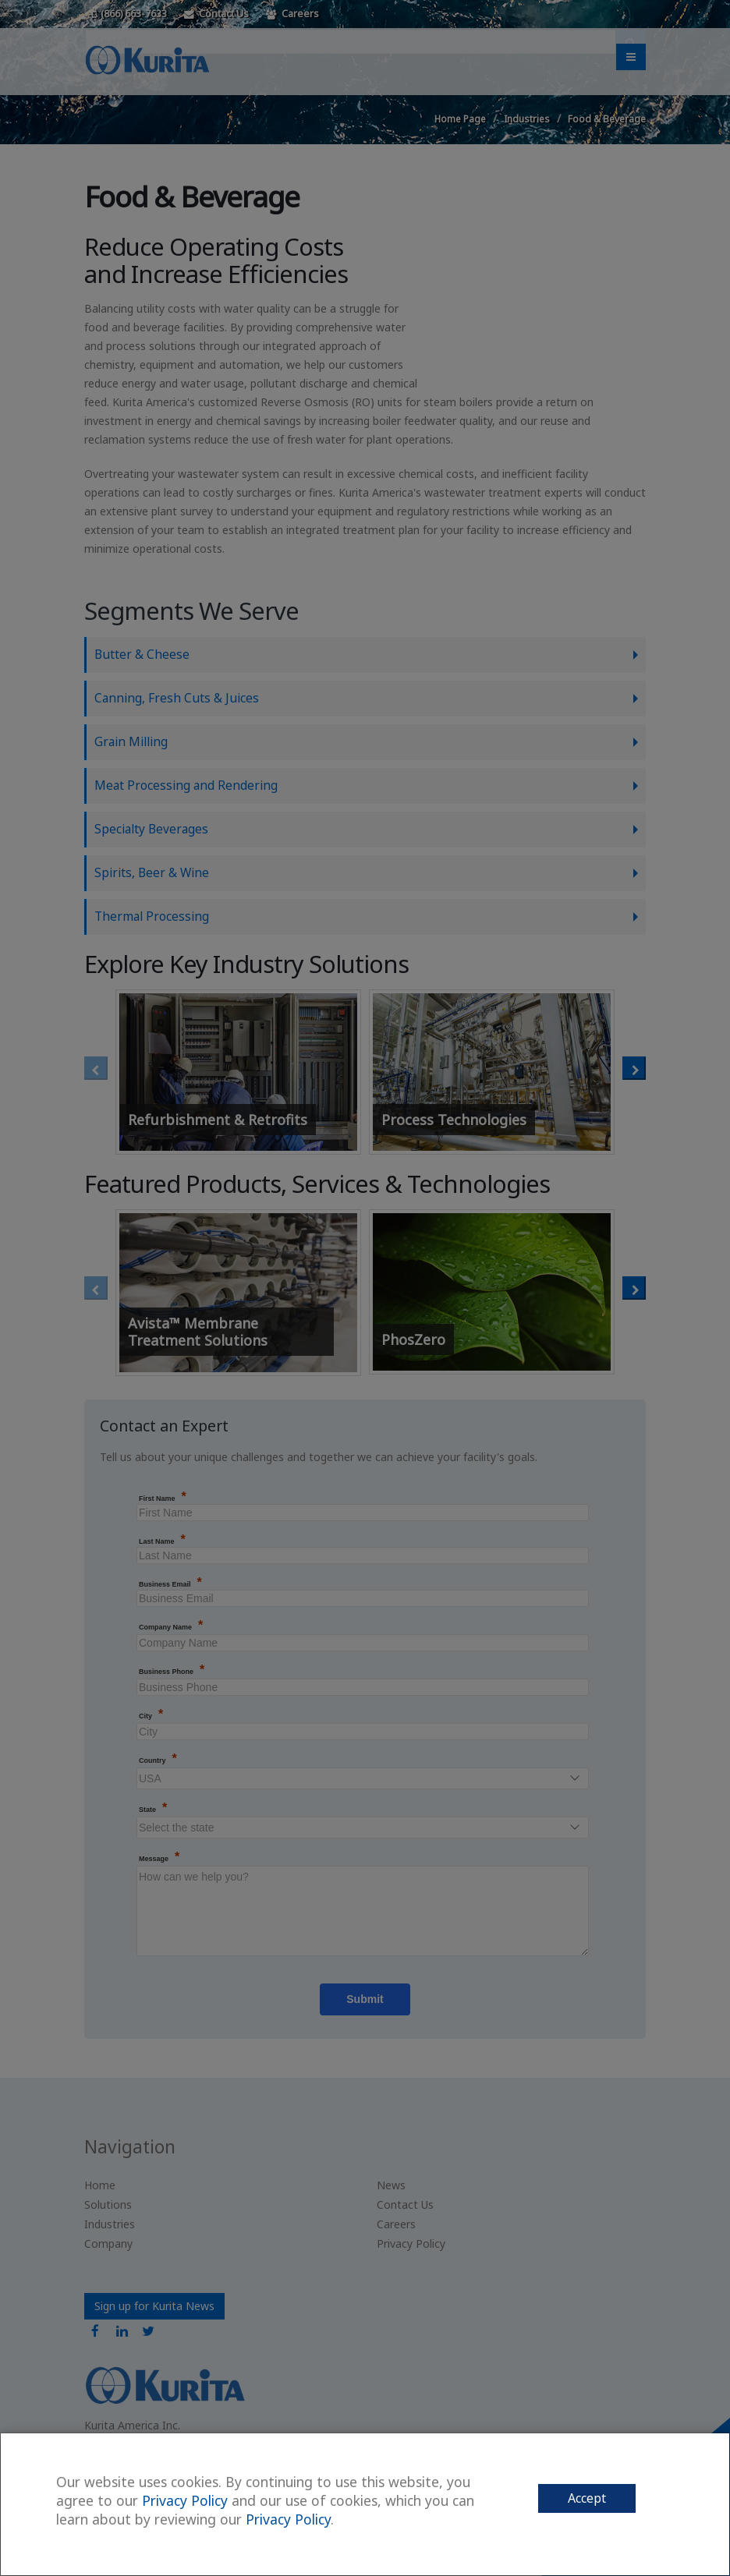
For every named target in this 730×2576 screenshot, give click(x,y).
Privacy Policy (185, 2500)
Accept (587, 2498)
